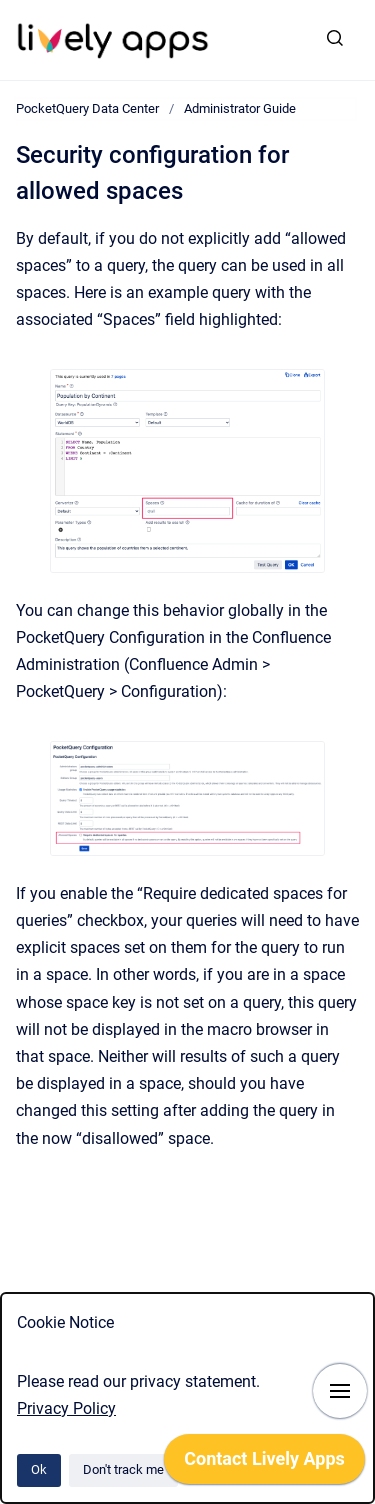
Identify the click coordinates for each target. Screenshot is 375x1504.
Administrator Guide (240, 108)
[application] (264, 1464)
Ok (39, 1469)
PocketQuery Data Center (87, 108)
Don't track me (123, 1469)
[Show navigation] (340, 1391)
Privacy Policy (66, 1408)
